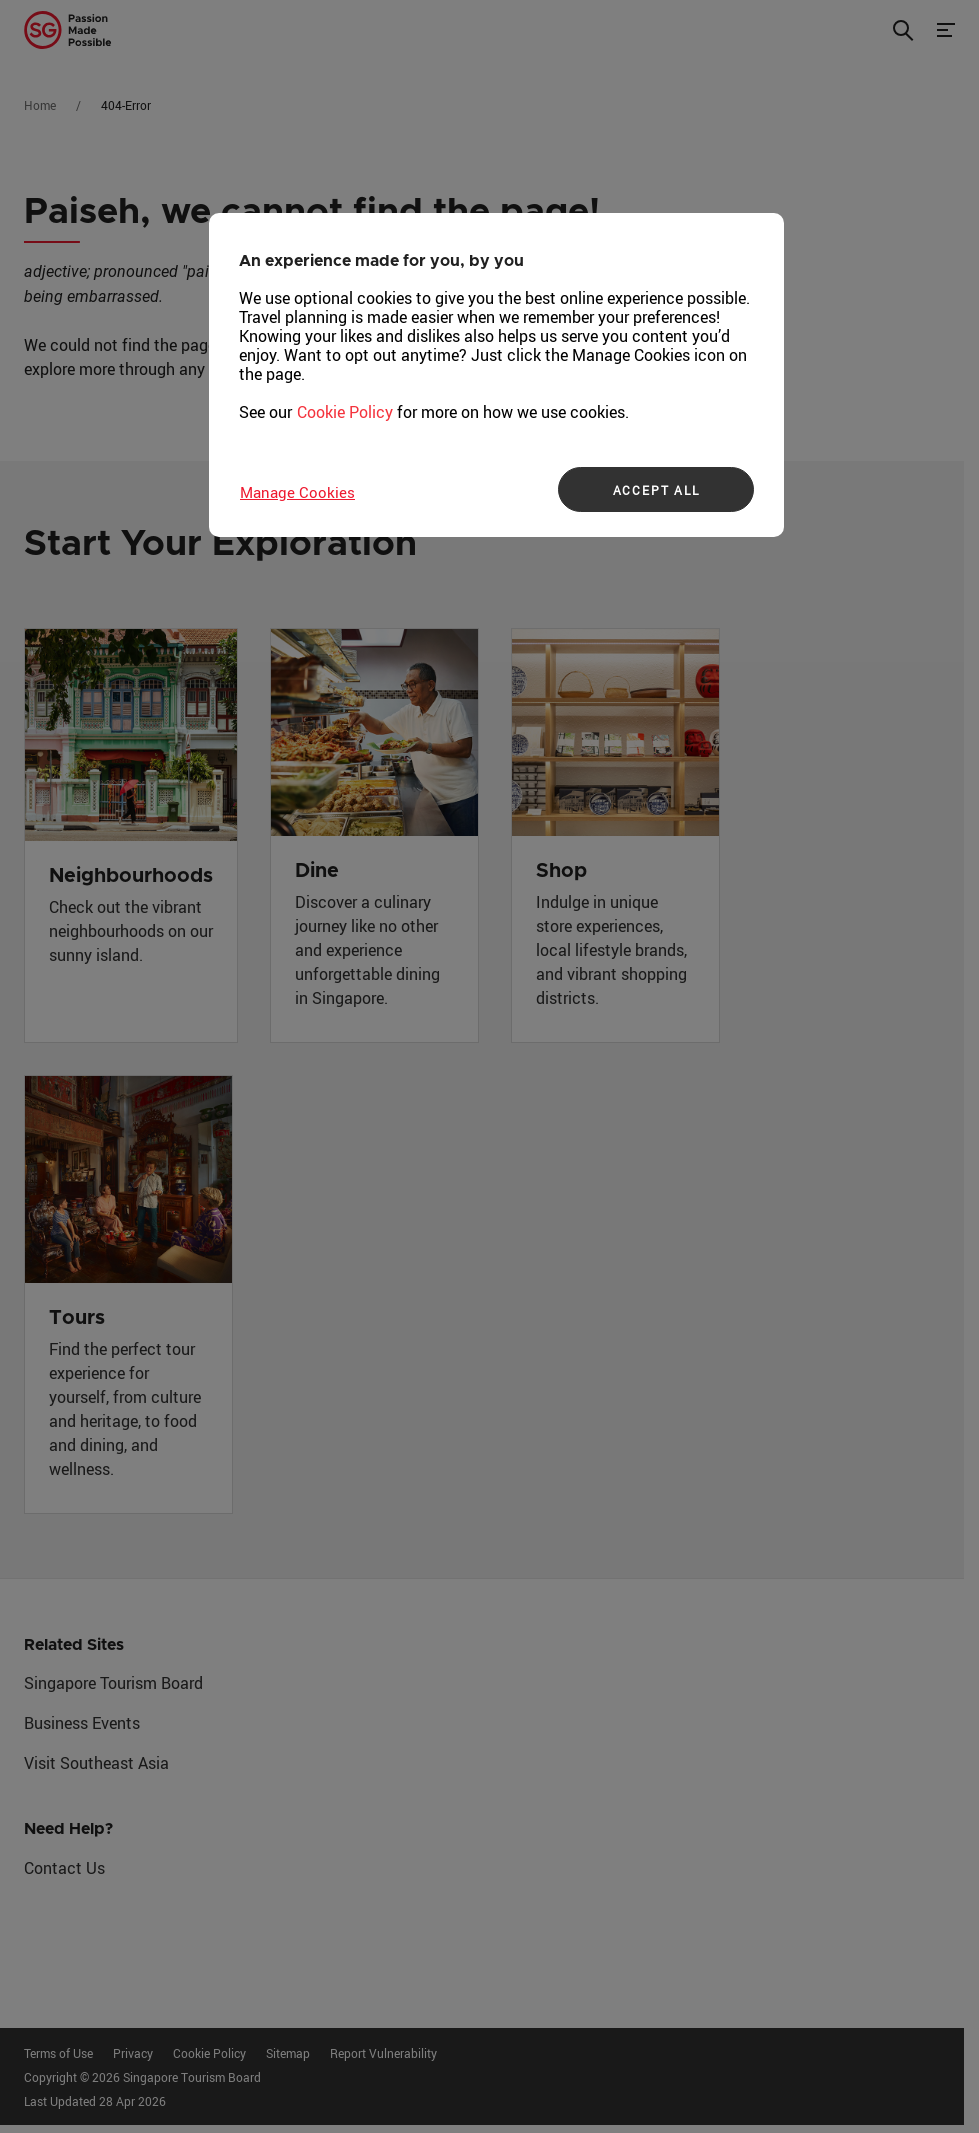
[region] (496, 375)
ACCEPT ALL (656, 490)
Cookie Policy (345, 412)
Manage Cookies (297, 492)
